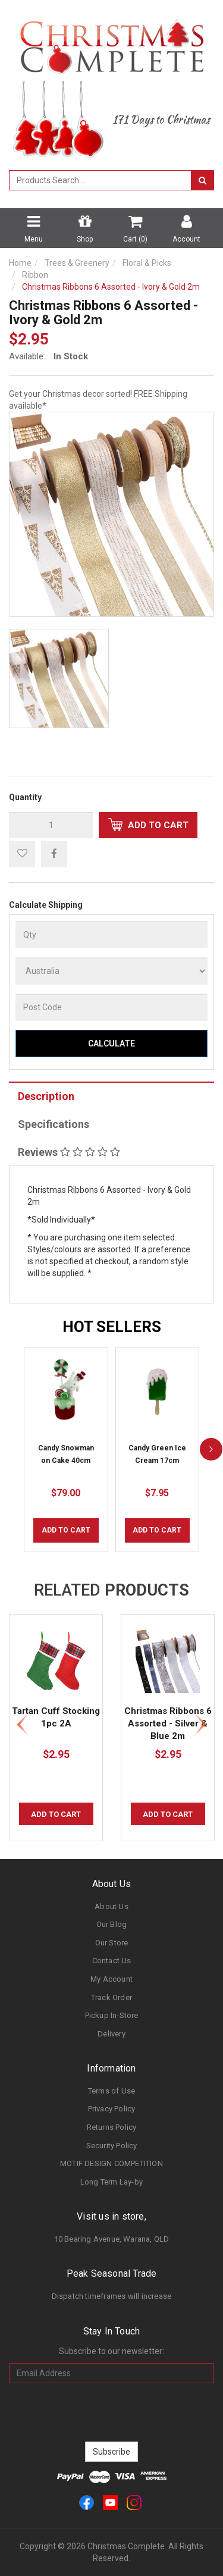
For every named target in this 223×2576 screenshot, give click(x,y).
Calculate (111, 1043)
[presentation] (111, 2412)
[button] (22, 854)
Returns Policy (112, 2127)
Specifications (53, 1124)
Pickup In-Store (112, 2015)
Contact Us (111, 1960)
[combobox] (100, 180)
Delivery (111, 2033)
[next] (211, 1449)
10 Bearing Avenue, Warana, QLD (111, 2239)
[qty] (51, 825)
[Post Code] (111, 1007)
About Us (111, 1906)
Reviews (69, 1152)
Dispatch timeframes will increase (112, 2296)
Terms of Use (111, 2090)
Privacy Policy (112, 2108)
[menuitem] (54, 853)
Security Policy (111, 2145)
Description (46, 1096)
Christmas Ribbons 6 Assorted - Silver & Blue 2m (168, 1723)
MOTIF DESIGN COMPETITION (111, 2163)
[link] (86, 2501)
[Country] (111, 971)
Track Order (111, 1997)
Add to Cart (148, 824)
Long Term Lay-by (111, 2181)
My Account (111, 1979)
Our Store (111, 1942)
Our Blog (111, 1924)
